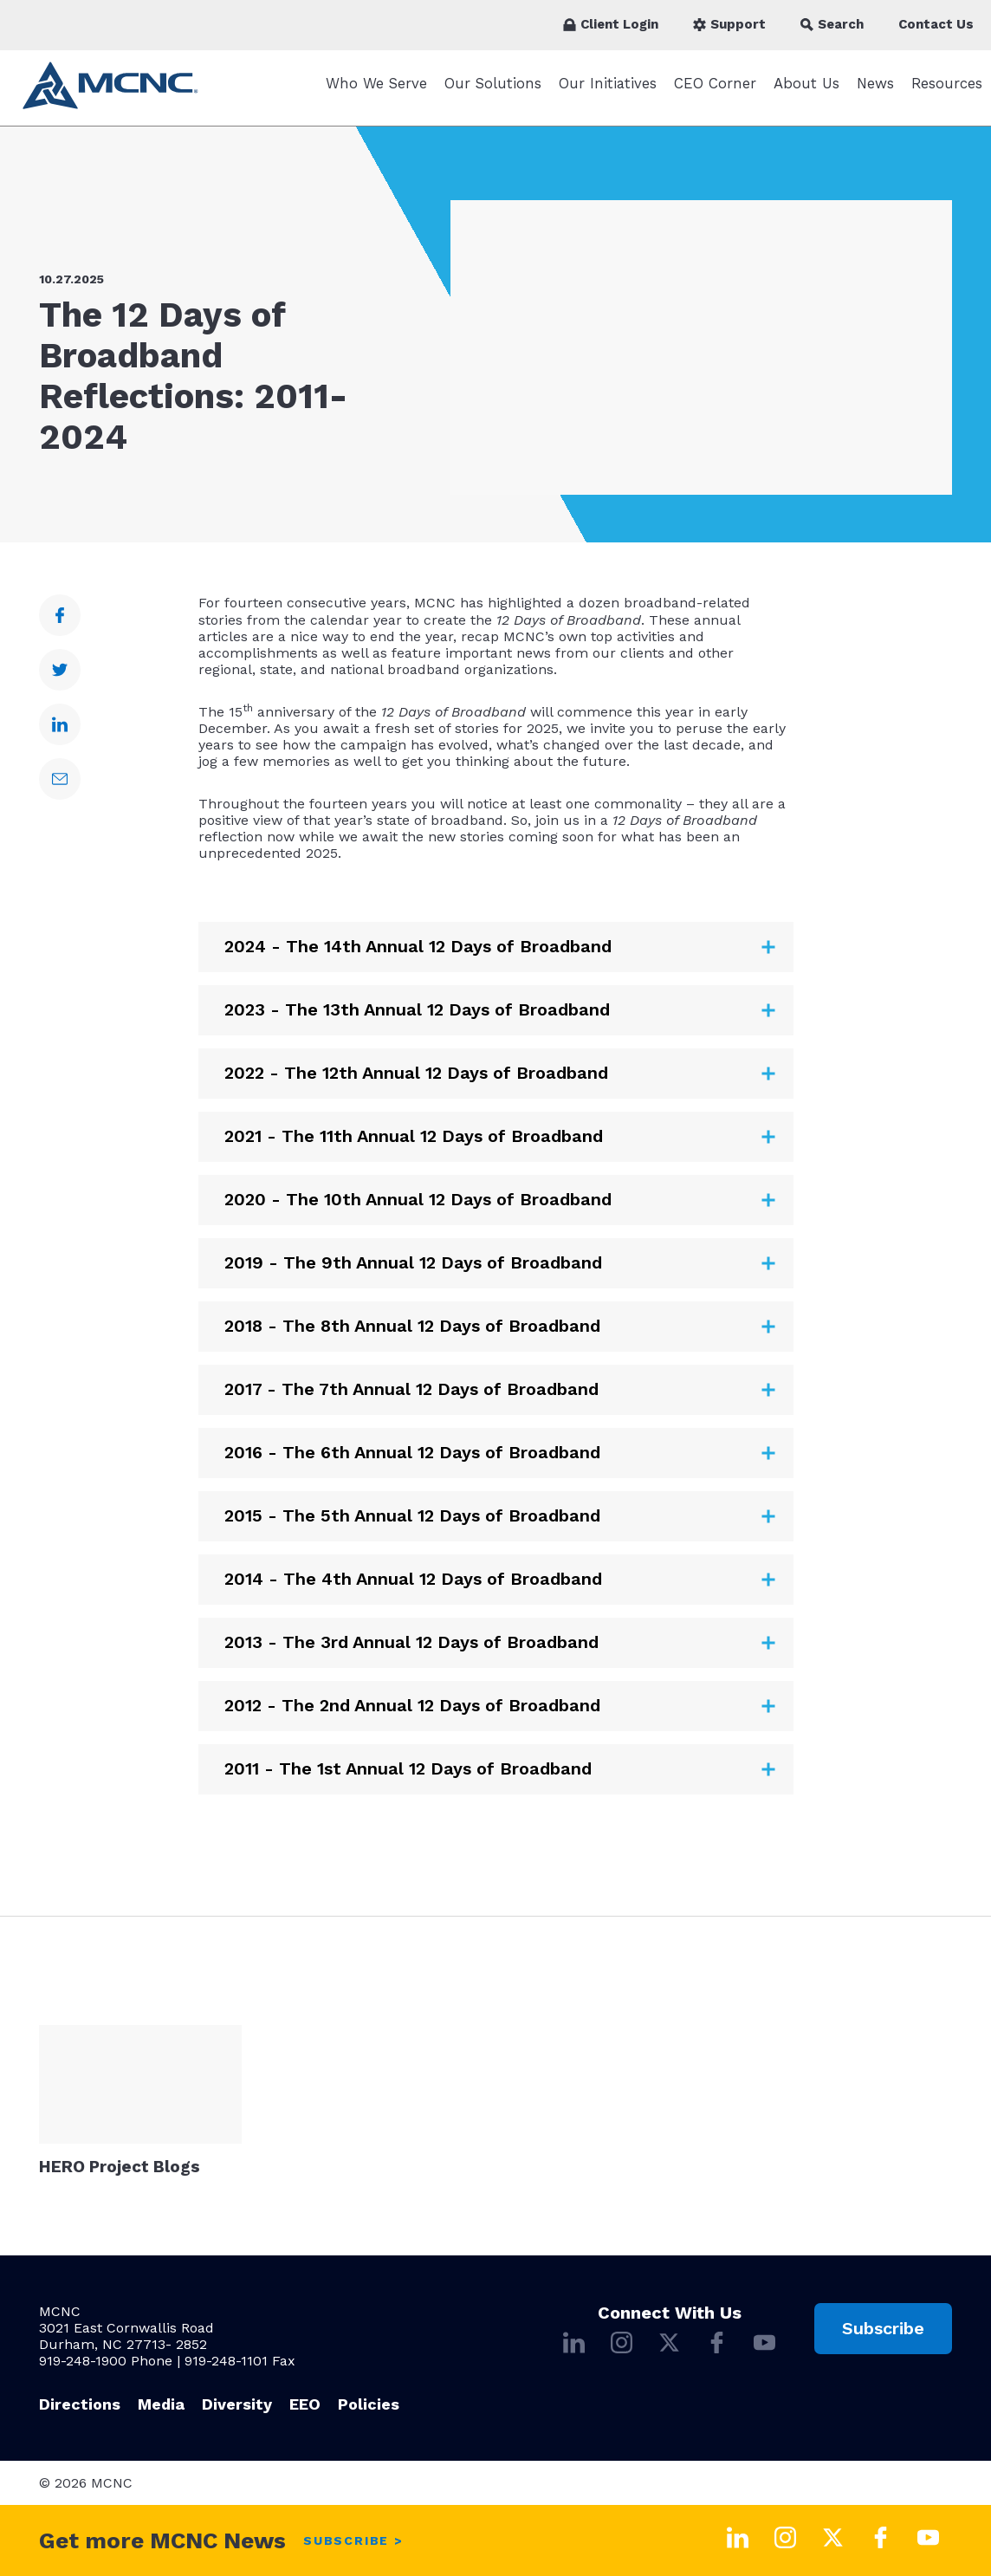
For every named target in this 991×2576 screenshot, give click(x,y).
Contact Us (936, 24)
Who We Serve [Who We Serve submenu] (376, 92)
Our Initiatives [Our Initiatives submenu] (608, 92)
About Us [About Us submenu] (806, 92)
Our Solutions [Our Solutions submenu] (492, 92)
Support (729, 24)
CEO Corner (715, 92)
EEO (305, 2404)
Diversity (237, 2404)
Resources (946, 92)
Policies (368, 2404)
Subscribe (883, 2328)
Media (161, 2404)
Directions (79, 2404)
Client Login (610, 24)
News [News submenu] (875, 92)
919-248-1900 (82, 2360)
